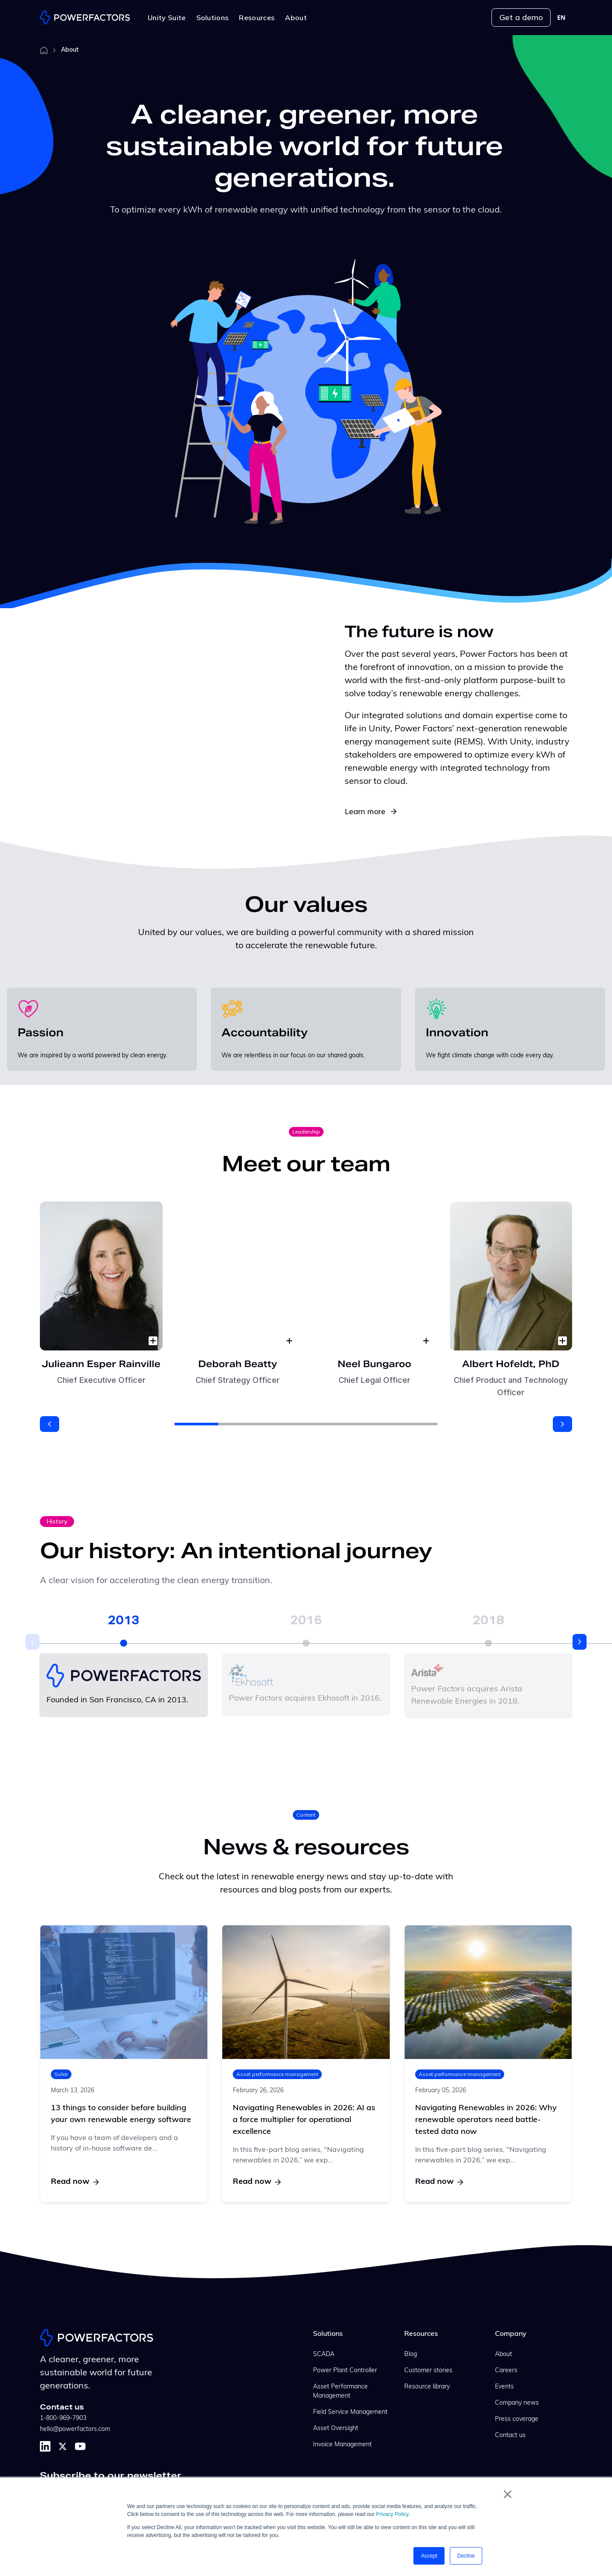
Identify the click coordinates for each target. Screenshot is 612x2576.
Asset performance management (277, 2074)
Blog (410, 2354)
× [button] (507, 2494)
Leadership (306, 1131)
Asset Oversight (335, 2428)
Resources (421, 2334)
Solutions (328, 2334)
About (503, 2354)
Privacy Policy (392, 2514)
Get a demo (521, 17)
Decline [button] (466, 2556)
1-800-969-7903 (63, 2418)
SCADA (323, 2354)
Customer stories (428, 2370)
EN (561, 17)
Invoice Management (342, 2444)
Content (306, 1814)
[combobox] (561, 17)
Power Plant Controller (345, 2370)
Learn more (371, 811)
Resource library (427, 2387)
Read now (75, 2182)
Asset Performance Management (340, 2391)
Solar (61, 2074)
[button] (49, 1424)
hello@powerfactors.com (75, 2429)
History (57, 1521)
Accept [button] (429, 2556)
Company (511, 2334)
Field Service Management (350, 2412)
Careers (506, 2370)
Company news (517, 2403)
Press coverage (516, 2419)
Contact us (510, 2435)
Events (504, 2387)
